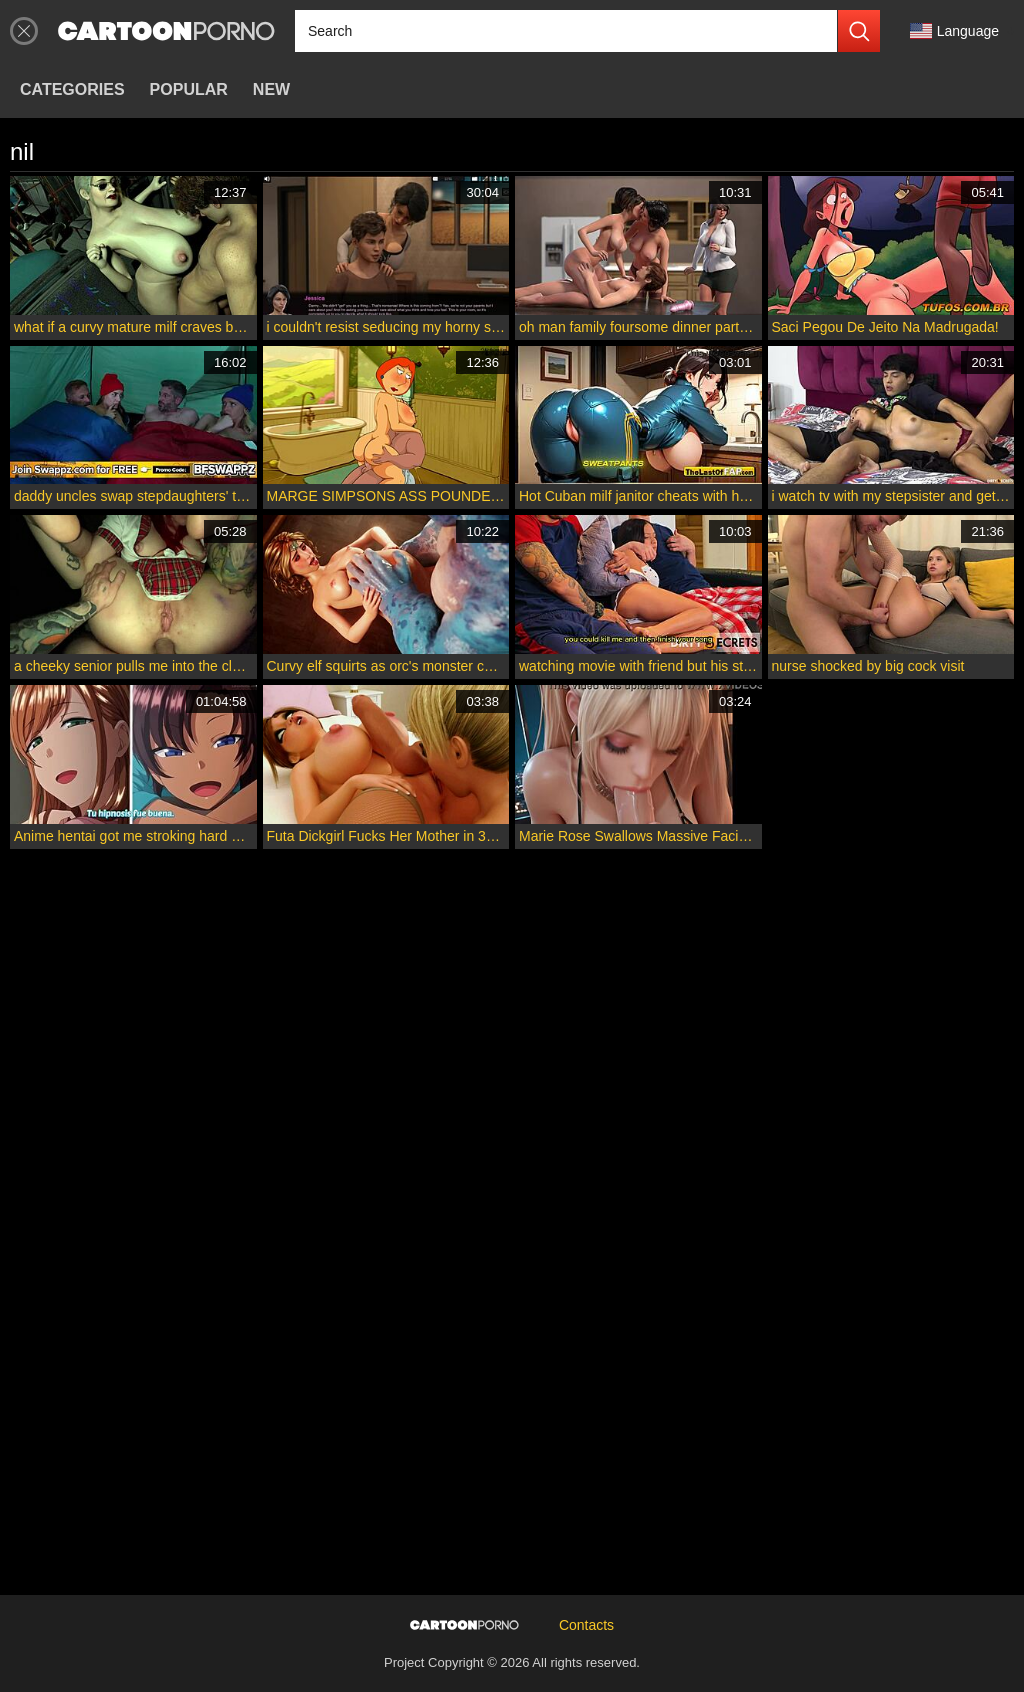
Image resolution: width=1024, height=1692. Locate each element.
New (271, 89)
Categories (72, 89)
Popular (189, 89)
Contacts (586, 1625)
